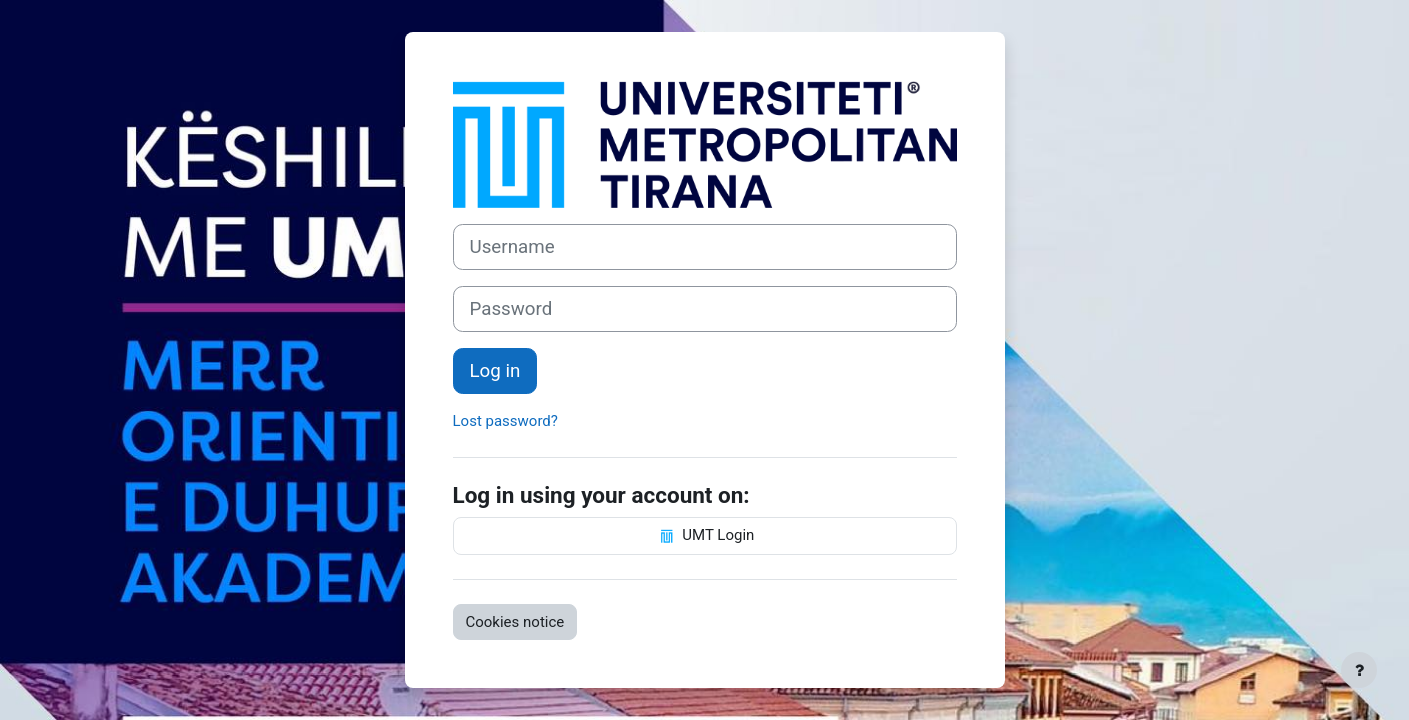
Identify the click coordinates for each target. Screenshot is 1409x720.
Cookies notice (515, 622)
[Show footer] (1359, 670)
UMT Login (705, 536)
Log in (495, 371)
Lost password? (505, 421)
